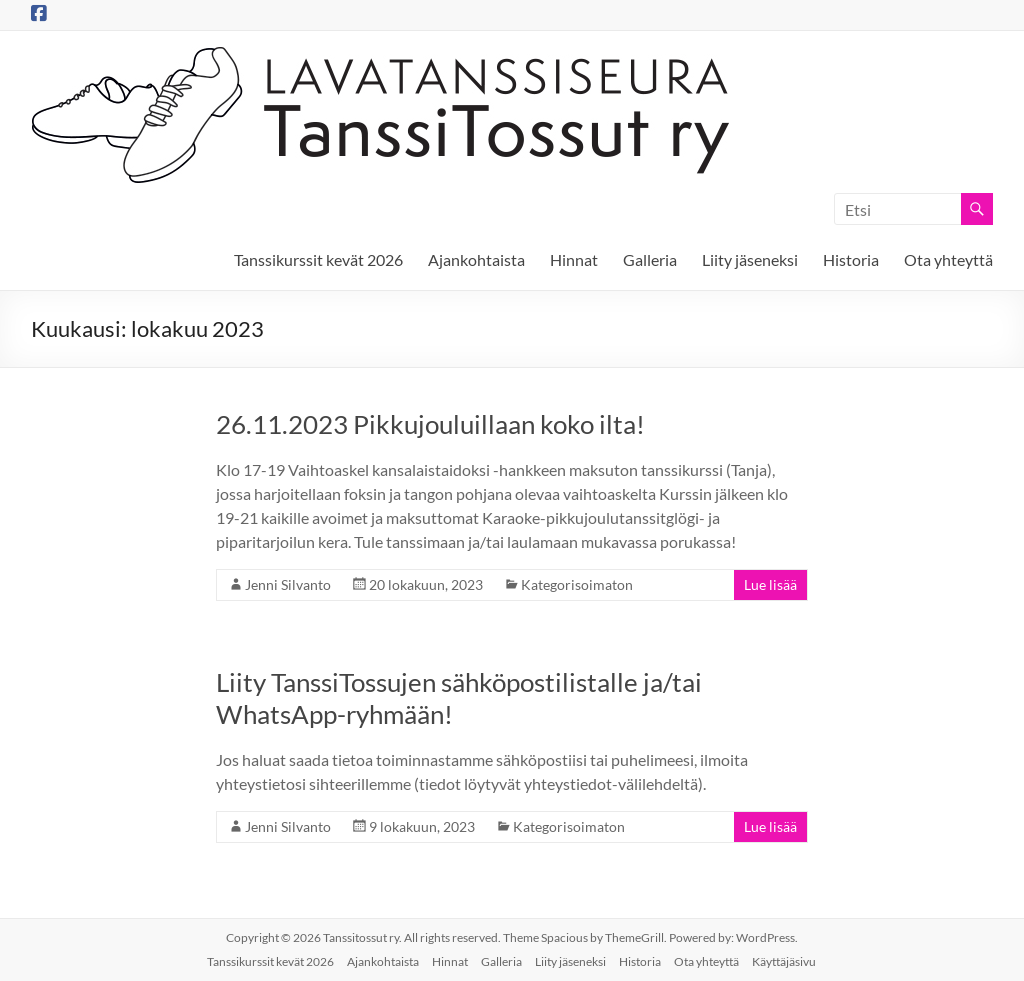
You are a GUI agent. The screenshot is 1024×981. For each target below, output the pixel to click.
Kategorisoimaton (577, 584)
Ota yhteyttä (948, 259)
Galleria (650, 259)
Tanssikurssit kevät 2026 (318, 259)
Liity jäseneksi (750, 259)
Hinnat (574, 259)
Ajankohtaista (476, 259)
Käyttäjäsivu (784, 961)
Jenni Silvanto (288, 584)
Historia (851, 259)
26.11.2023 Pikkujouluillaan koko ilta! (430, 424)
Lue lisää (770, 584)
